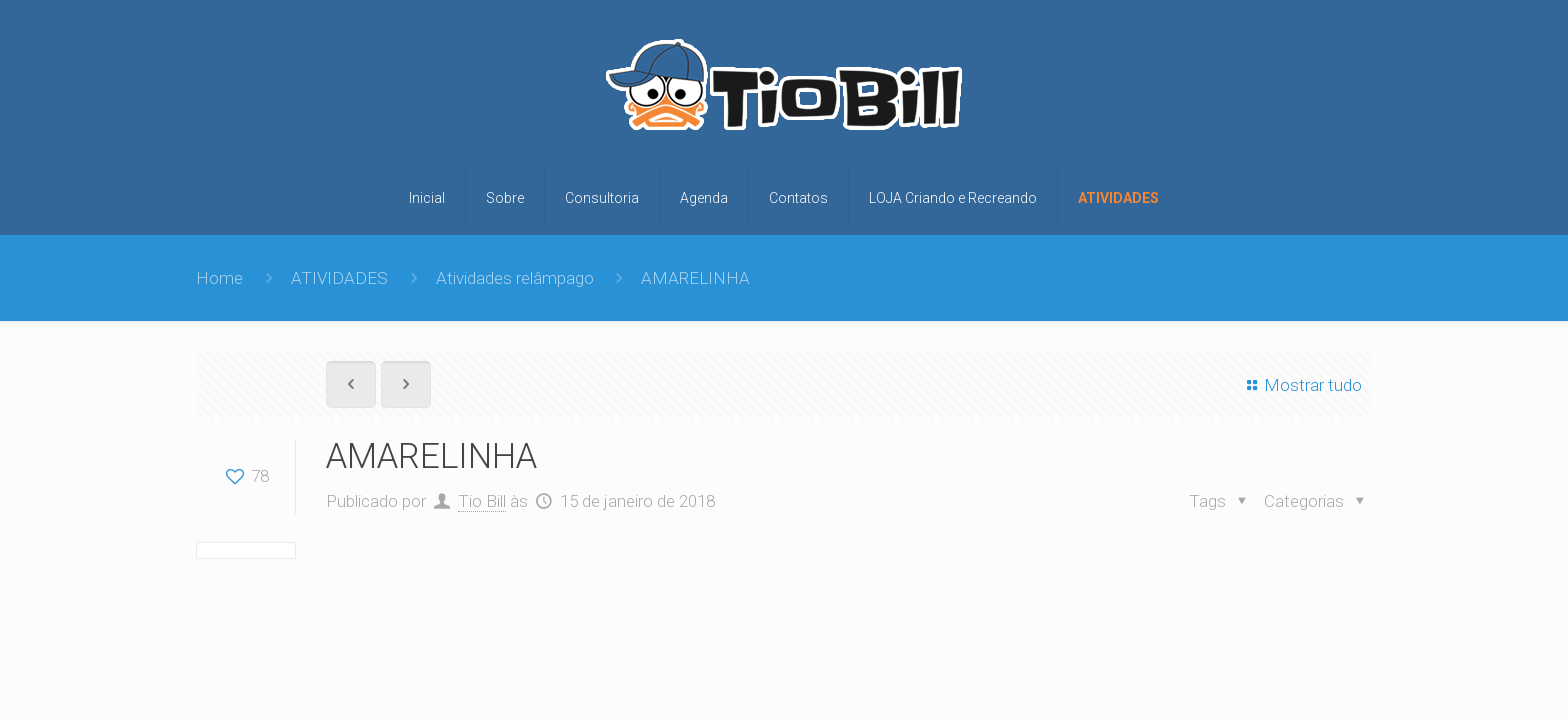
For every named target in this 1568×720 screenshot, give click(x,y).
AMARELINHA (695, 278)
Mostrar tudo (1301, 385)
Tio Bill (482, 501)
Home (219, 278)
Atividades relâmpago (515, 278)
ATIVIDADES (339, 278)
